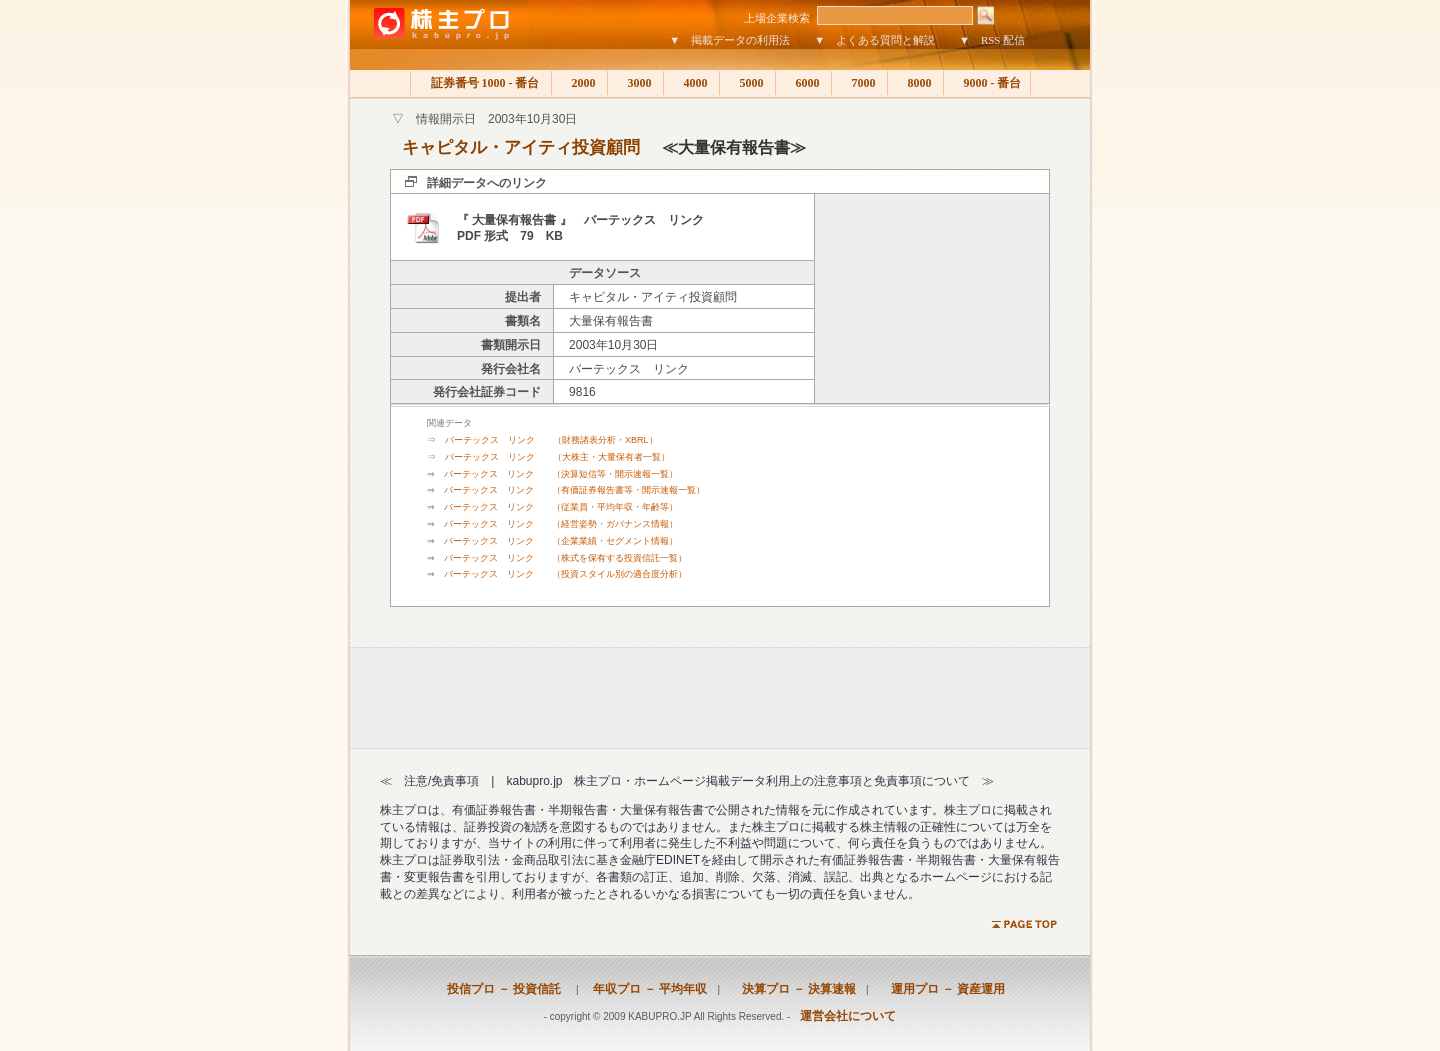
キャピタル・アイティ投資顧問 (521, 147)
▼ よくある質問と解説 (874, 40)
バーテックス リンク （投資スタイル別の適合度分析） (565, 574)
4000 (691, 83)
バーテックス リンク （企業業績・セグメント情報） (561, 541)
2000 (579, 83)
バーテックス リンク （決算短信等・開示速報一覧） (561, 474)
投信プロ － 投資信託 (504, 989)
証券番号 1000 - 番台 (481, 83)
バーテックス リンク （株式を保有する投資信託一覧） (565, 558)
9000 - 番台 (987, 83)
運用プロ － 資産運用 (942, 989)
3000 (635, 83)
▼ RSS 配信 (992, 40)
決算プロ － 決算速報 (793, 989)
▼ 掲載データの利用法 (729, 40)
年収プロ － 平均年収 (644, 989)
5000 (747, 83)
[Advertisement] (932, 299)
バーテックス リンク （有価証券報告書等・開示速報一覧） (574, 490)
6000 (803, 83)
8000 (915, 83)
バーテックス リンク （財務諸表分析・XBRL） (551, 440)
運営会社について (848, 1016)
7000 (859, 83)
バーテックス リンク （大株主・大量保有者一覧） (557, 457)
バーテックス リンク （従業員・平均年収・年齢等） (561, 507)
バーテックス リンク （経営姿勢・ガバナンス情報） (561, 524)
